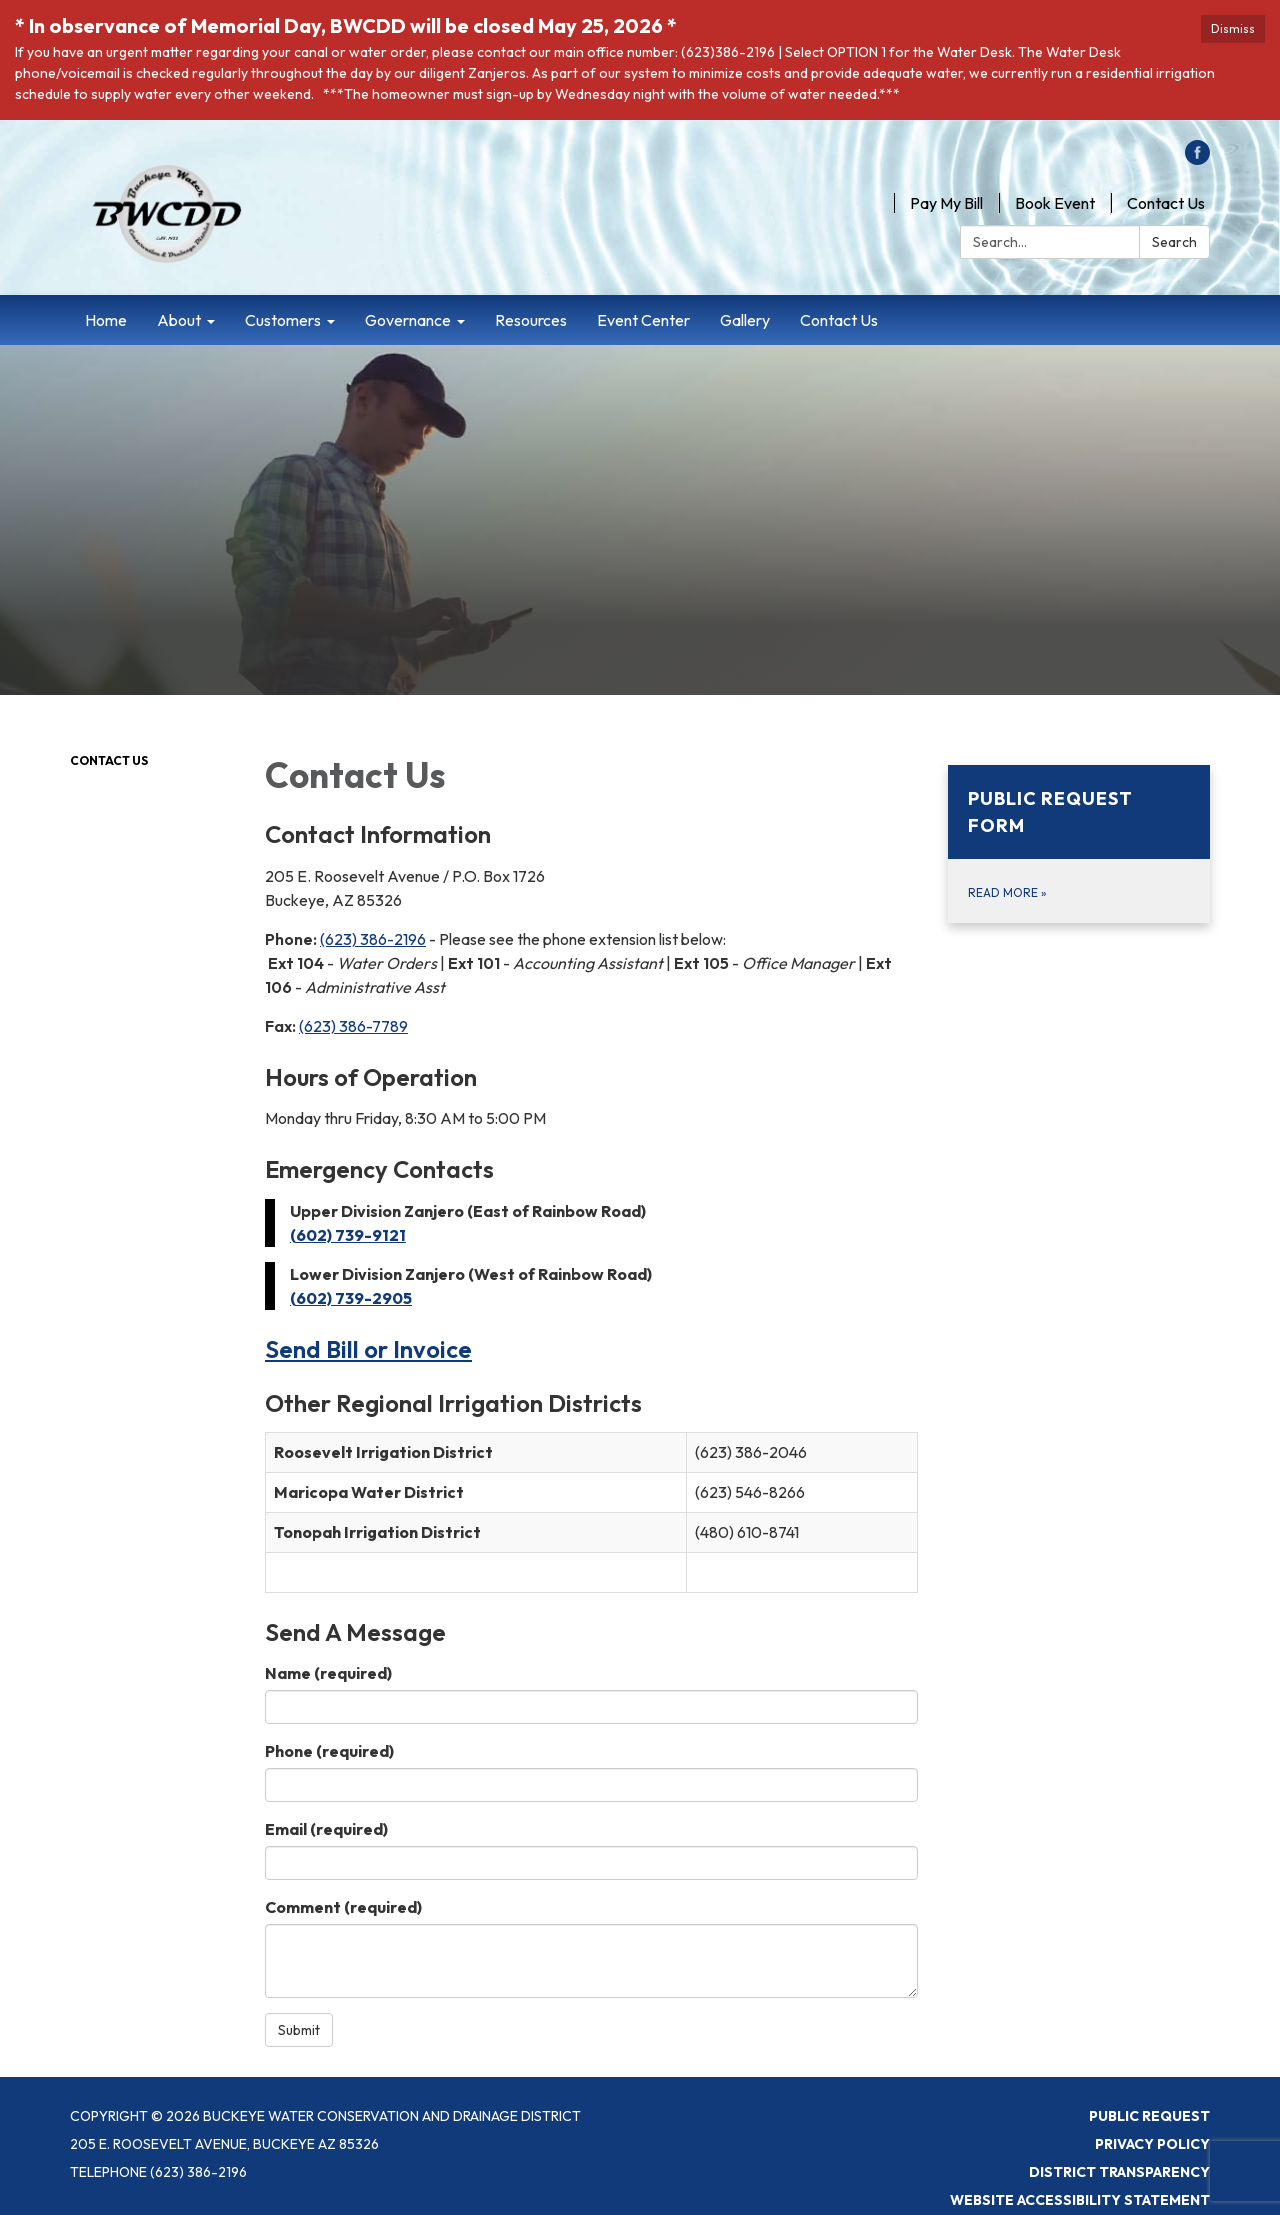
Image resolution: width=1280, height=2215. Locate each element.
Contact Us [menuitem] (839, 320)
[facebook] (1197, 159)
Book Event (1055, 203)
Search (1174, 242)
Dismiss (1233, 28)
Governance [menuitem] (408, 320)
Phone (329, 1751)
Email (326, 1829)
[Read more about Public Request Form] (1079, 844)
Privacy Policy (1152, 2144)
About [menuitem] (179, 320)
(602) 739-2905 (351, 1298)
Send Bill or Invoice (368, 1349)
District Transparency (1119, 2172)
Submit (299, 2030)
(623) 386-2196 (373, 939)
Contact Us (1166, 203)
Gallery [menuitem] (745, 320)
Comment (343, 1907)
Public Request (1149, 2116)
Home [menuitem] (106, 320)
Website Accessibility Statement (1080, 2200)
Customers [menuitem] (283, 320)
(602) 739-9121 (348, 1235)
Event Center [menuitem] (643, 320)
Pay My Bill (946, 203)
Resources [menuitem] (531, 320)
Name (328, 1673)
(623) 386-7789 (353, 1026)
